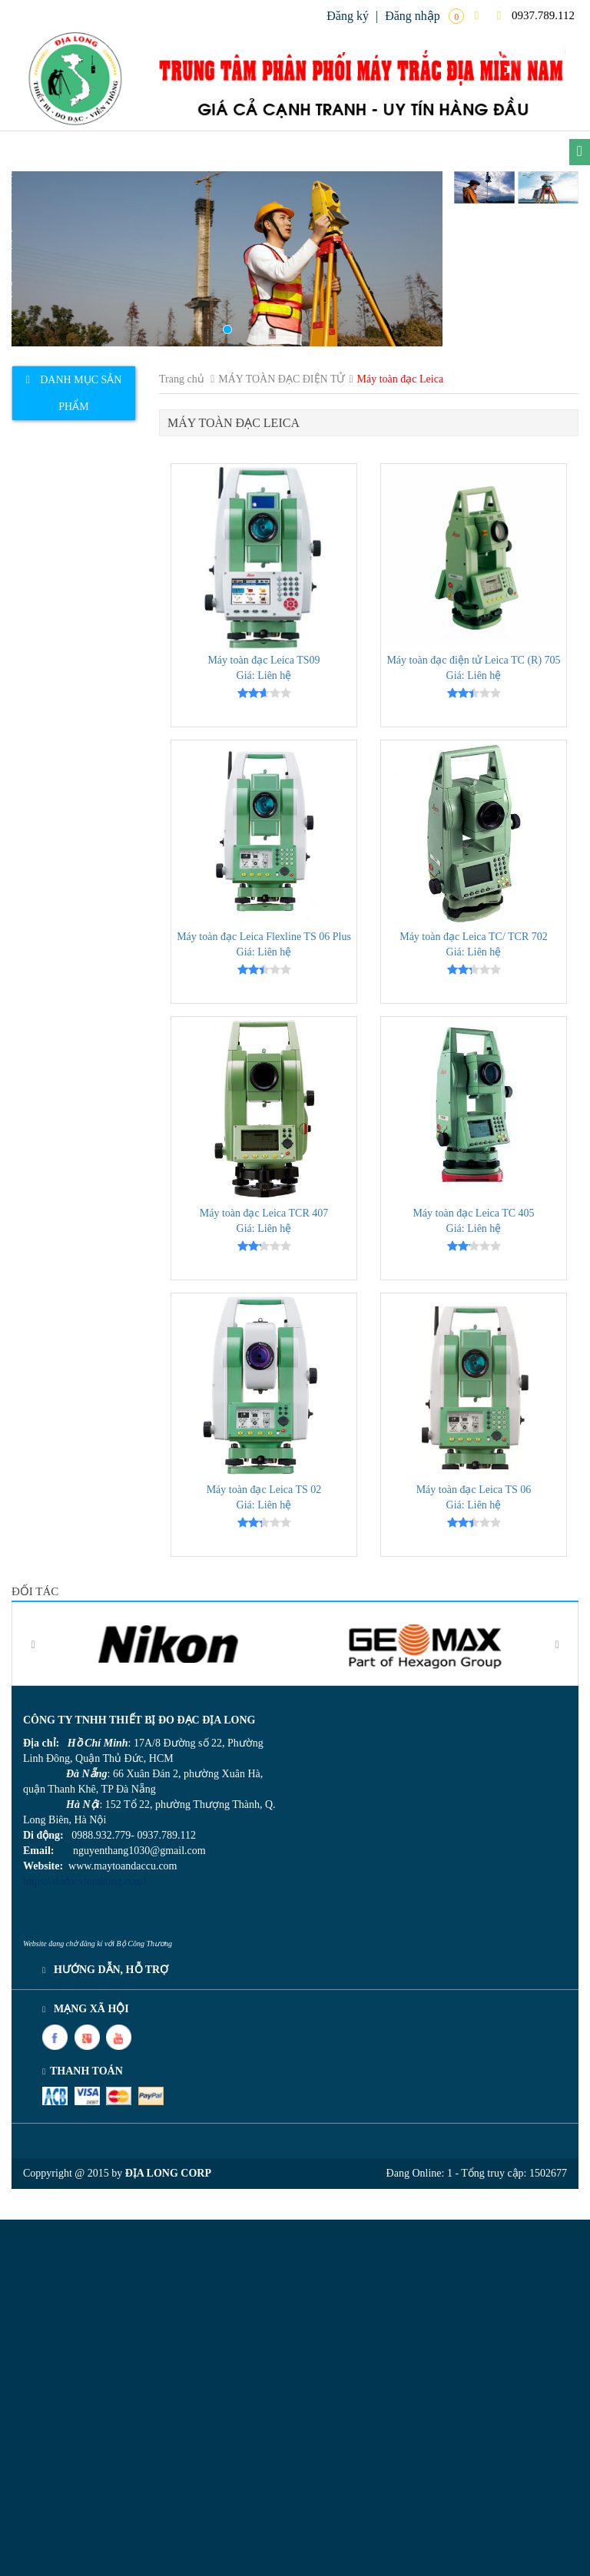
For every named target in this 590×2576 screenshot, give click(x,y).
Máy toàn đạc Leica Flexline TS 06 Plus (264, 936)
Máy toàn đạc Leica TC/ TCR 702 (473, 936)
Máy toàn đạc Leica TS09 (263, 660)
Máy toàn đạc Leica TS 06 (474, 1489)
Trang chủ (181, 379)
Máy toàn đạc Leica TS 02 (264, 1489)
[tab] (73, 393)
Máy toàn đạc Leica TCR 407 (264, 1213)
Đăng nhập (412, 15)
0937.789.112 (536, 15)
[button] (44, 258)
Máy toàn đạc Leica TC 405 (473, 1213)
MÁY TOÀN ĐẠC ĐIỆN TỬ (281, 379)
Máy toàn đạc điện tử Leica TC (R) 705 (473, 660)
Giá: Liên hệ (264, 675)
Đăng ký (347, 15)
